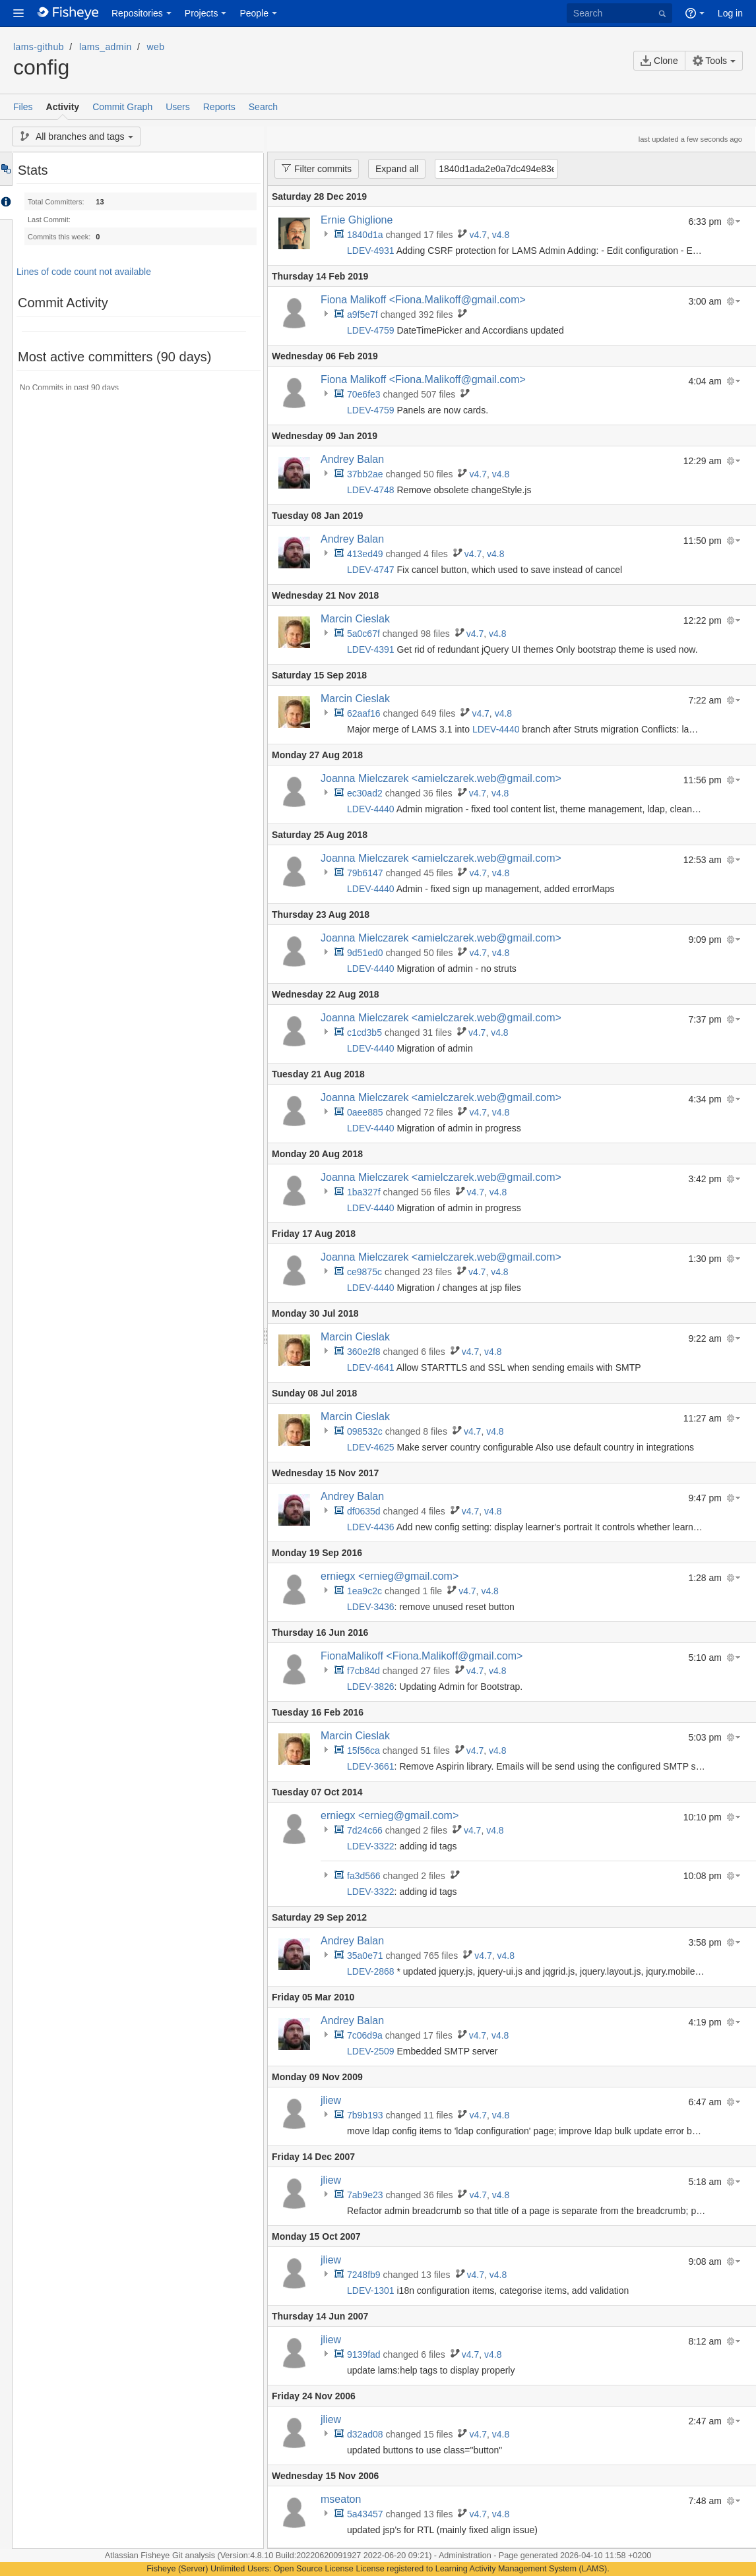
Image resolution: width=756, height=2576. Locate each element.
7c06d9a (365, 2035)
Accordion (5, 202)
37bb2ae (365, 474)
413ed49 (365, 554)
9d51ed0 (365, 952)
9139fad (364, 2354)
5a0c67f (363, 633)
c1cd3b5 (364, 1032)
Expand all (396, 169)
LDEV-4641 (370, 1367)
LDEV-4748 (370, 490)
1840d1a (365, 234)
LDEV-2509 (370, 2051)
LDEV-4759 (370, 330)
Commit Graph (122, 107)
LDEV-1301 (370, 2290)
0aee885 (365, 1112)
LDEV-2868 (370, 1971)
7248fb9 (364, 2274)
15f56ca (363, 1750)
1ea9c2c (364, 1591)
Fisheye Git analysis (179, 2555)
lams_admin (105, 47)
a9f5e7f (362, 314)
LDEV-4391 (370, 649)
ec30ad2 (365, 793)
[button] (18, 13)
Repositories (137, 13)
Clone (659, 60)
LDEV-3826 (370, 1686)
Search (263, 107)
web (156, 47)
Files (23, 107)
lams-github (38, 47)
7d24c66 (365, 1830)
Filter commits (313, 168)
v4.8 (500, 234)
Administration (465, 2555)
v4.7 (477, 234)
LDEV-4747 (370, 569)
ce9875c (364, 1272)
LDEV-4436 (370, 1527)
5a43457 (365, 2514)
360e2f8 (364, 1351)
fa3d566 (364, 1876)
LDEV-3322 (370, 1846)
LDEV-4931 (370, 250)
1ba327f (364, 1192)
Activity (63, 107)
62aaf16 (364, 713)
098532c (365, 1431)
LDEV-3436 (370, 1607)
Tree (5, 168)
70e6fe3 (364, 394)
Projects (201, 13)
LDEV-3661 (370, 1766)
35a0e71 (365, 1955)
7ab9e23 (365, 2195)
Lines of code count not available (83, 271)
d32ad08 (365, 2434)
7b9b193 (365, 2115)
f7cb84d (363, 1670)
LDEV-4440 (496, 729)
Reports (219, 107)
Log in (730, 13)
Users (178, 107)
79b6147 (365, 873)
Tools (710, 60)
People (253, 13)
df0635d (364, 1511)
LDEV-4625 (370, 1447)
